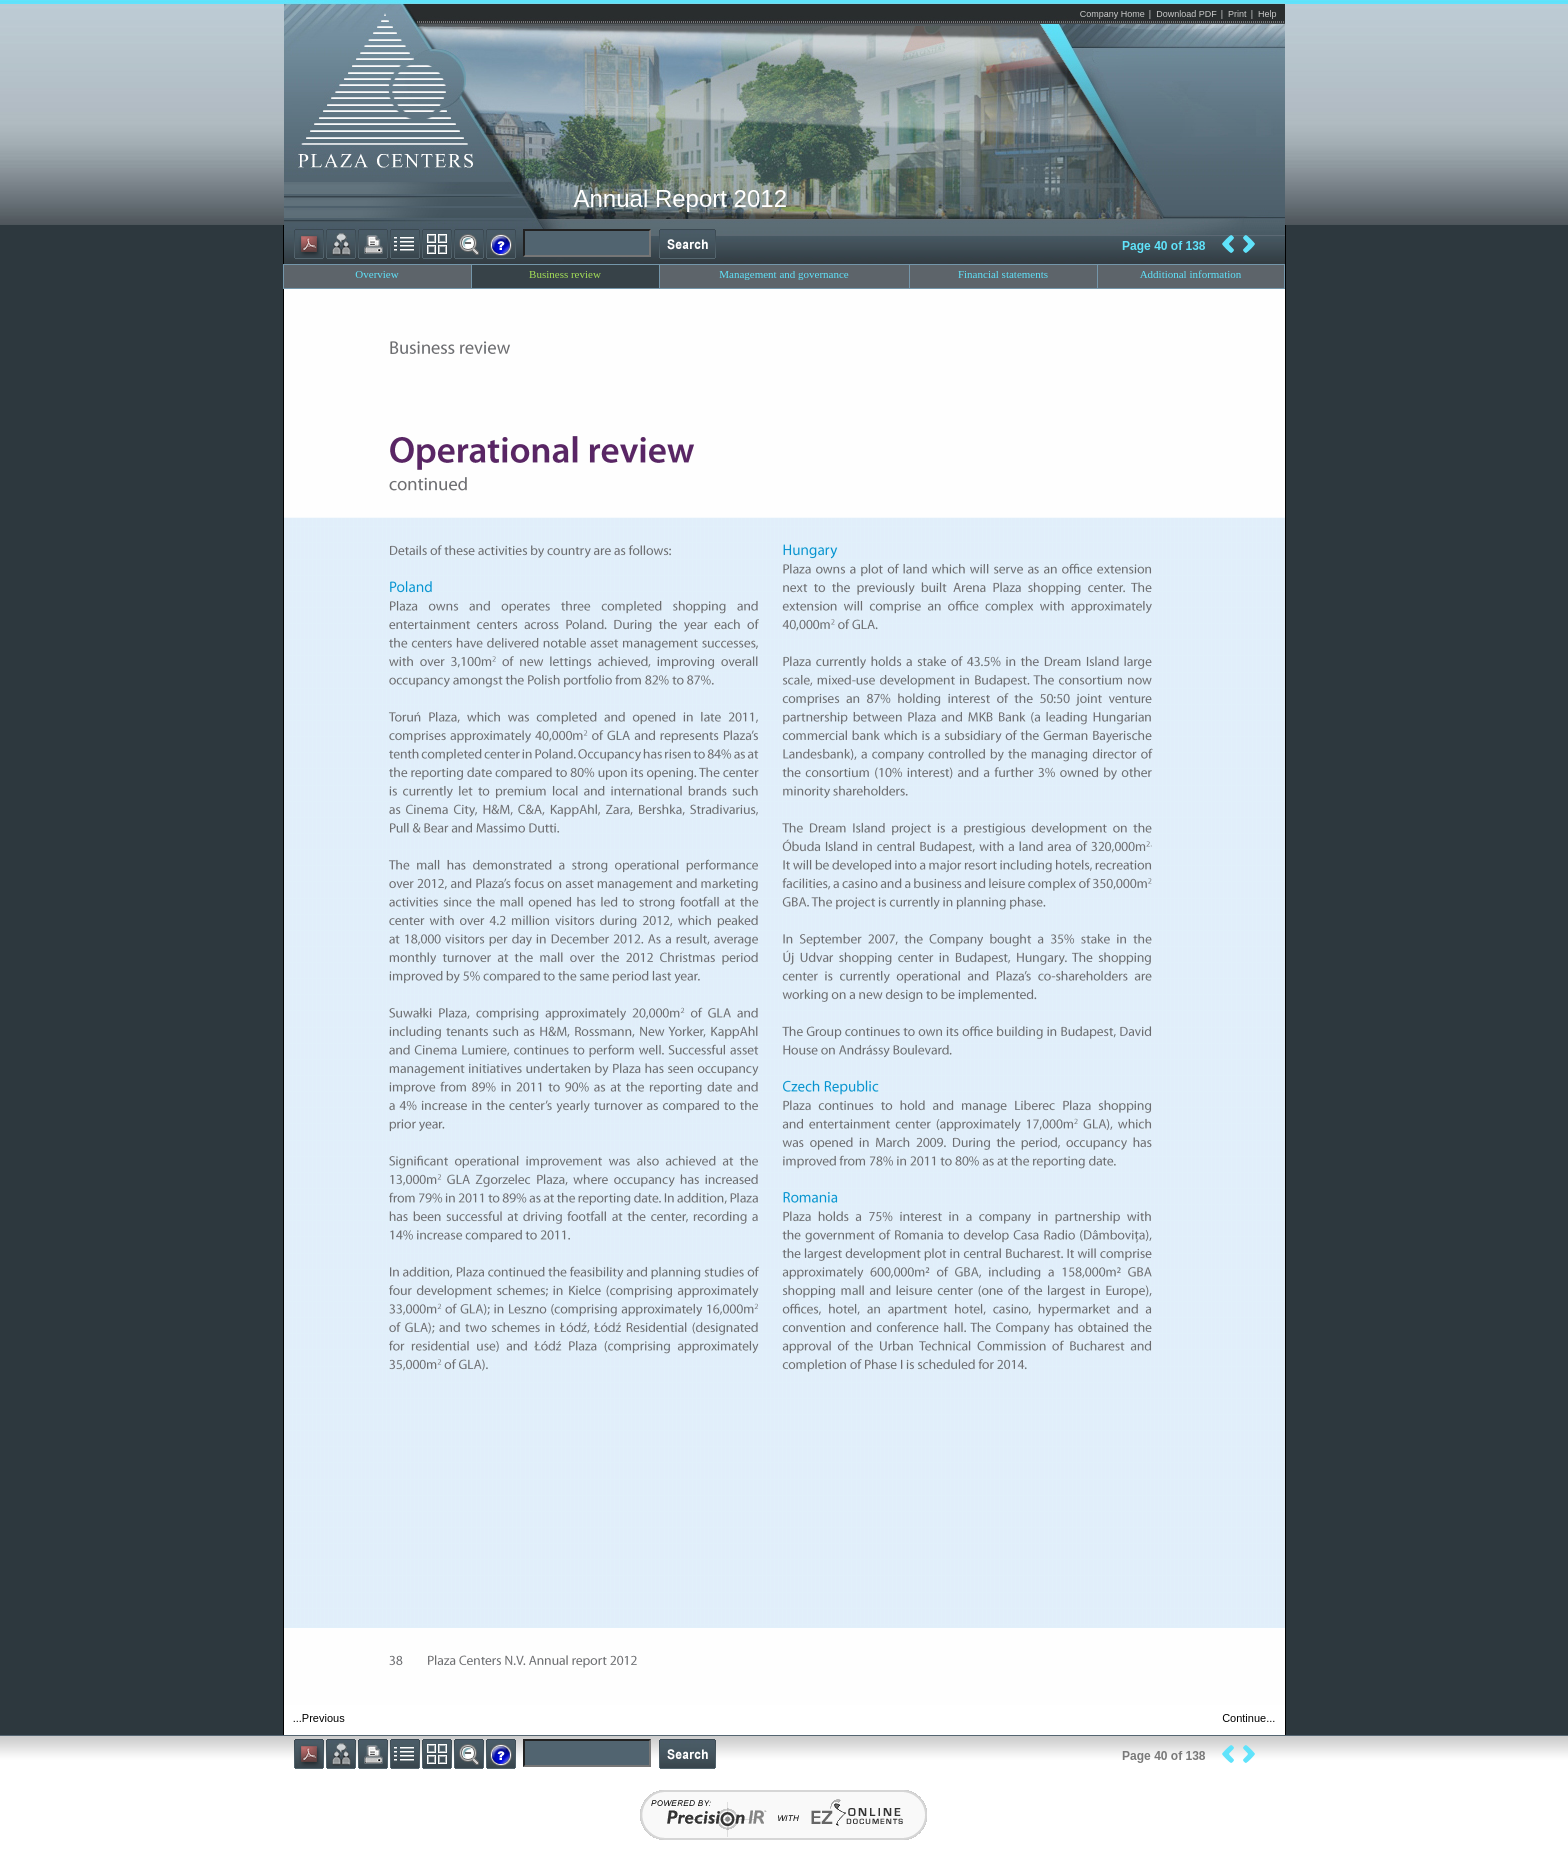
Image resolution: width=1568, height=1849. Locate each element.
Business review (565, 274)
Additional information (1191, 274)
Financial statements (1003, 274)
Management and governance (784, 274)
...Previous (319, 1718)
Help (1267, 14)
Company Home (1112, 14)
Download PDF (1186, 14)
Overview (376, 274)
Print (1237, 14)
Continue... (1248, 1718)
